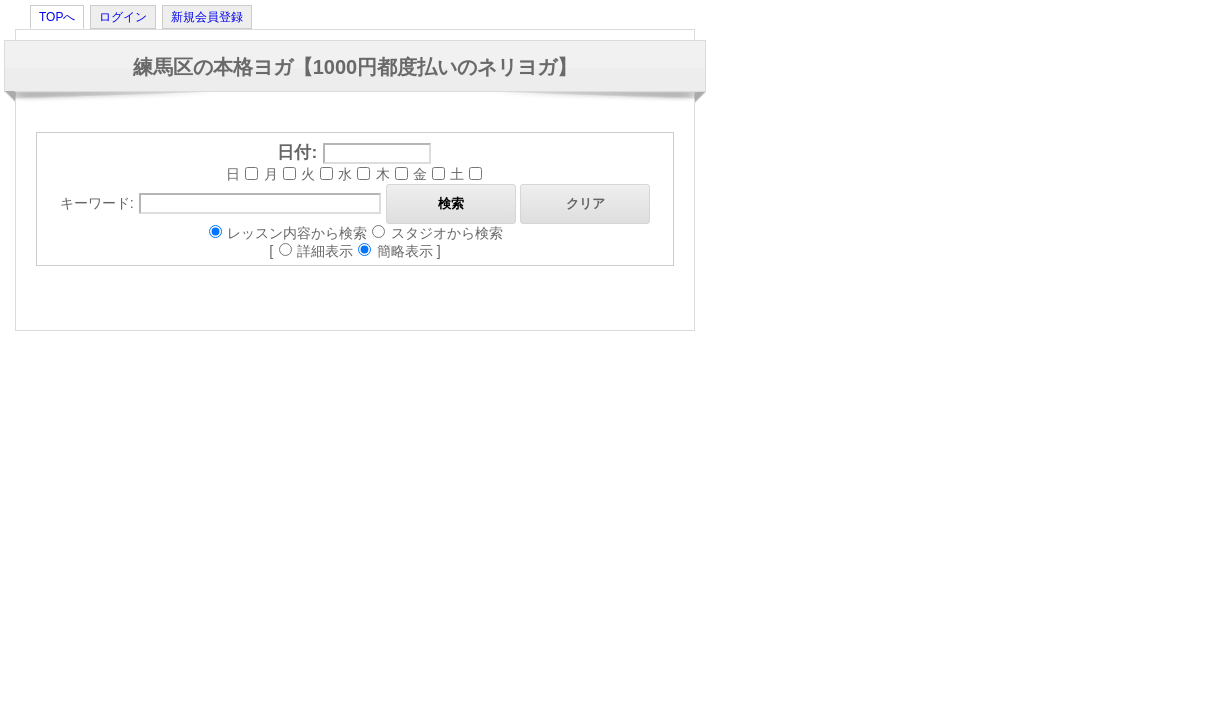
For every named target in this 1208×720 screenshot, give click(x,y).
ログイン (123, 17)
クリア (585, 203)
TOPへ (57, 17)
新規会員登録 (207, 17)
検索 (451, 203)
